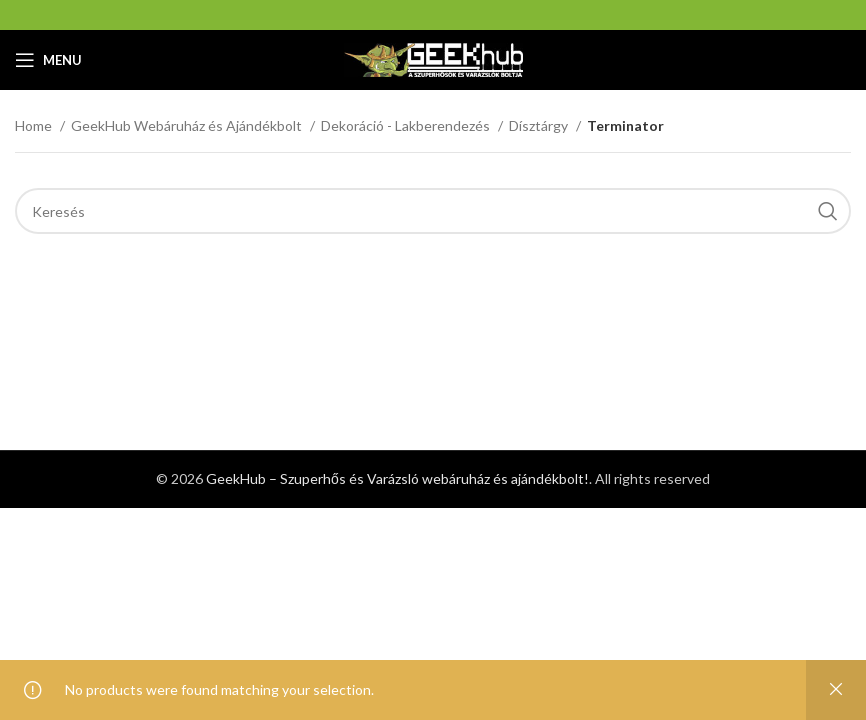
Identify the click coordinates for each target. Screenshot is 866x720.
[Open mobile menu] (48, 60)
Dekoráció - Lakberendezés (407, 125)
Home (35, 125)
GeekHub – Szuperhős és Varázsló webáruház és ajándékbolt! (397, 478)
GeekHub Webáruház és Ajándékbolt (188, 125)
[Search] (433, 211)
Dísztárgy (540, 125)
